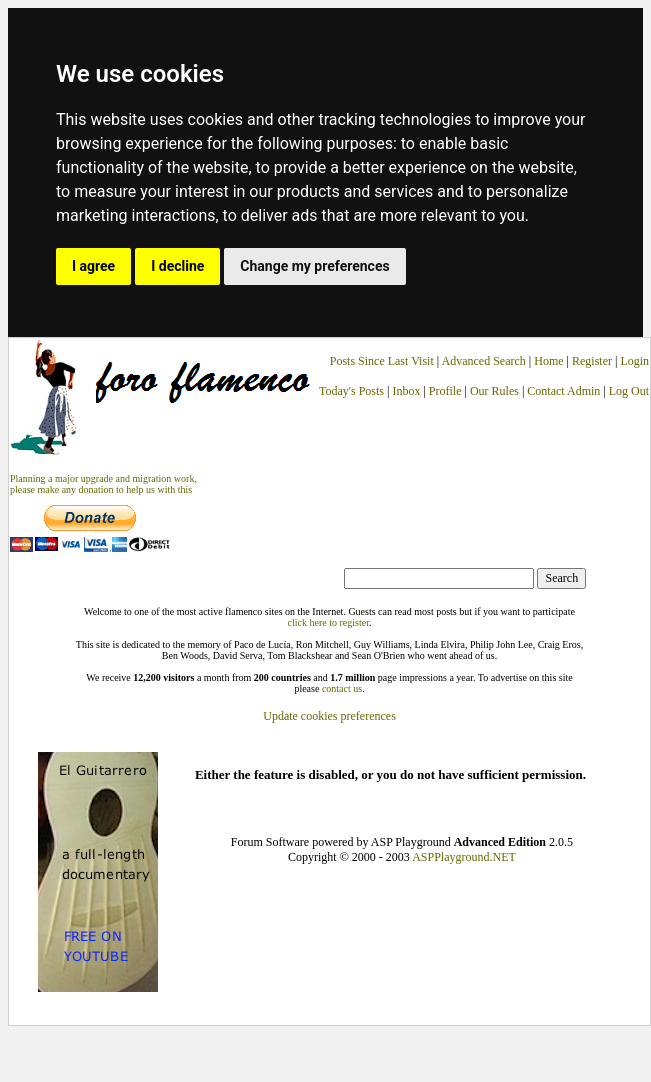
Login (634, 361)
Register (593, 361)
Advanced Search (484, 361)
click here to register (328, 622)
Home (548, 361)
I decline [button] (177, 266)
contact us (342, 688)
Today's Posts (351, 391)
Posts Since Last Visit (382, 361)
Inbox (406, 391)
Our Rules (494, 391)
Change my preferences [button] (314, 266)
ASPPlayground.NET (464, 857)
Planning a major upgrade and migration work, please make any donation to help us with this (103, 484)
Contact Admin (563, 391)
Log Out (629, 391)
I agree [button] (93, 266)
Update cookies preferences (329, 716)
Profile (445, 391)
